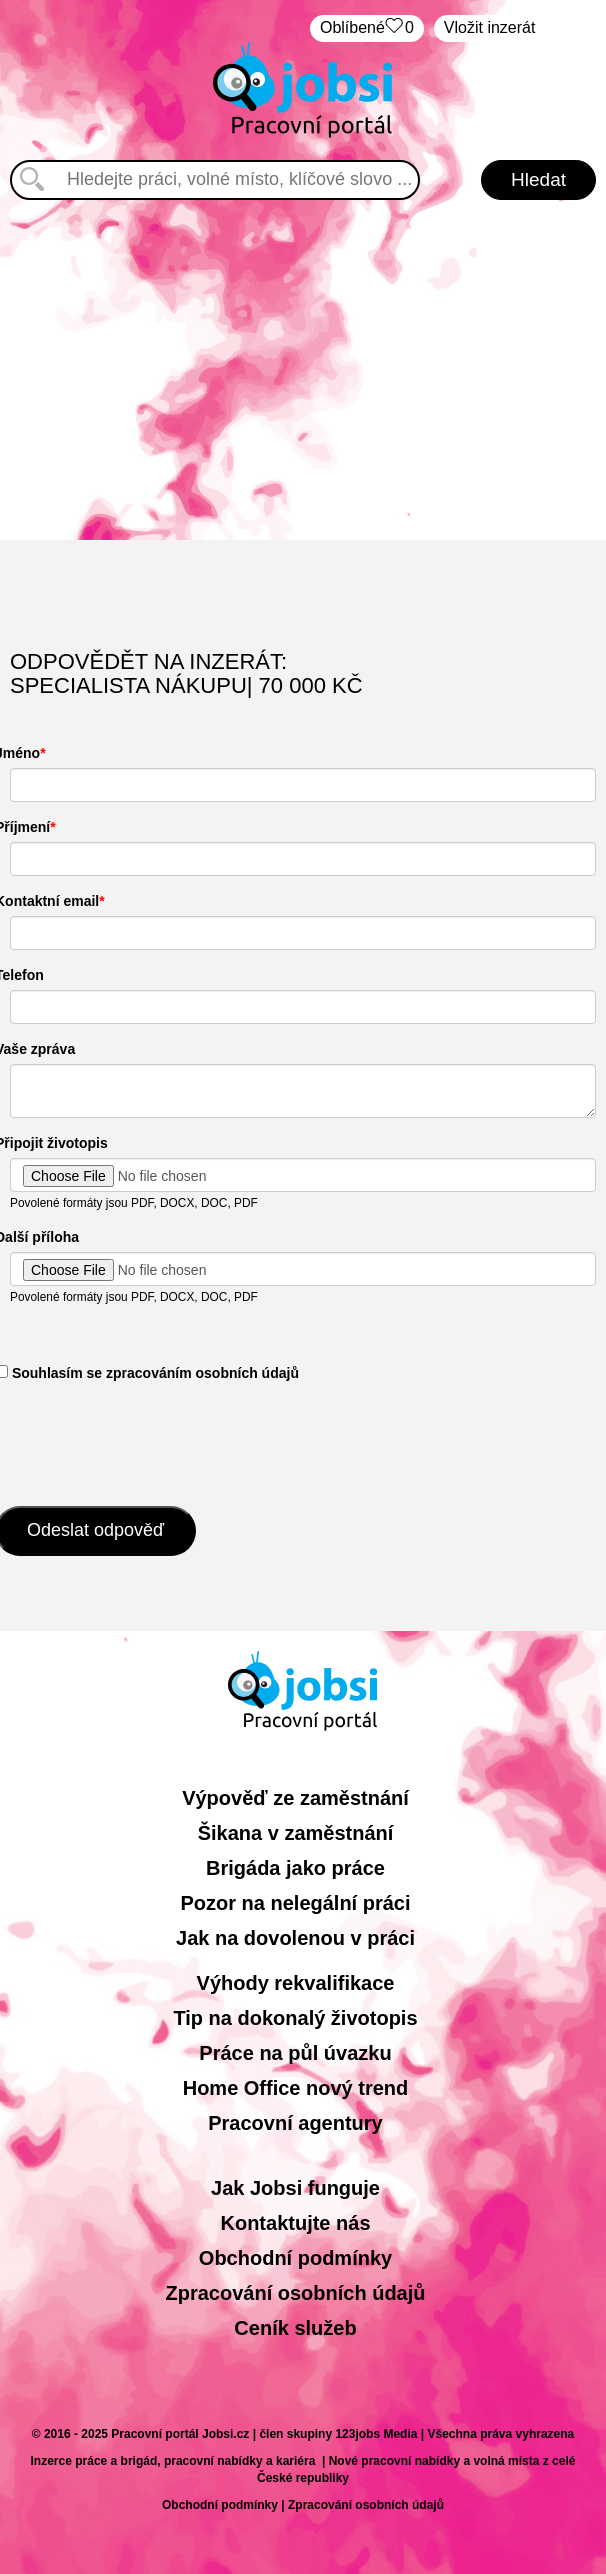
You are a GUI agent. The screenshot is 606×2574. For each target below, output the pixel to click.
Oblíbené (367, 28)
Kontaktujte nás (295, 2223)
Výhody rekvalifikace (296, 1983)
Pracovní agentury (295, 2123)
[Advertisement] (303, 370)
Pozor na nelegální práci (295, 1903)
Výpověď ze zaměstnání (295, 1798)
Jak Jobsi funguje (295, 2188)
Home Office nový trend (296, 2088)
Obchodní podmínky (295, 2258)
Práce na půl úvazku (295, 2053)
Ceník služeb (295, 2328)
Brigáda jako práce (295, 1868)
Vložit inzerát (490, 27)
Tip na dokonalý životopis (295, 2018)
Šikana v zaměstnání (296, 1833)
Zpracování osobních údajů (295, 2293)
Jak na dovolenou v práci (295, 1938)
